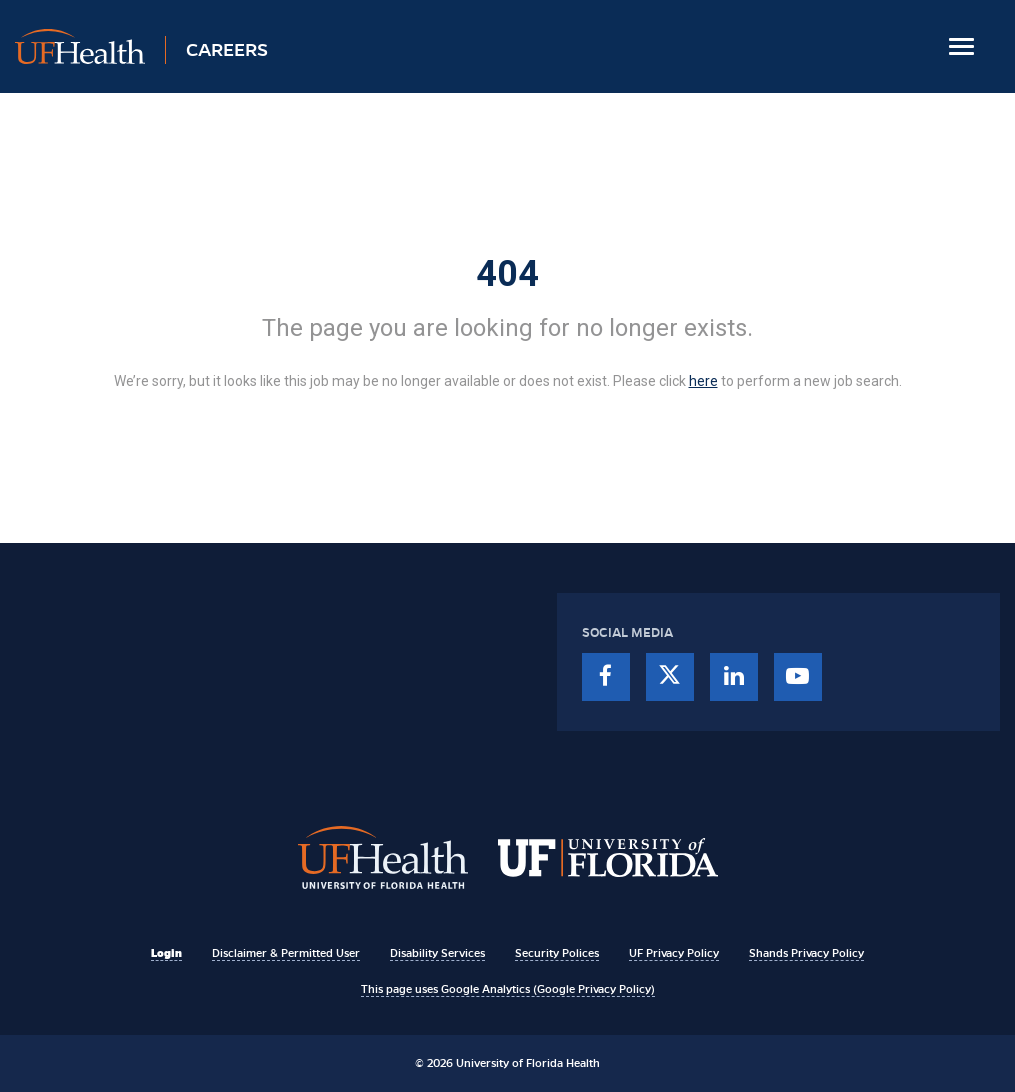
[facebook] (606, 677)
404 (507, 274)
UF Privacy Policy (674, 953)
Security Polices (557, 953)
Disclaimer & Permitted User (286, 953)
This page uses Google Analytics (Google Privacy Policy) (508, 989)
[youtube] (798, 677)
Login (166, 953)
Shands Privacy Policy (806, 953)
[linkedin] (734, 677)
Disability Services (437, 953)
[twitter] (670, 677)
